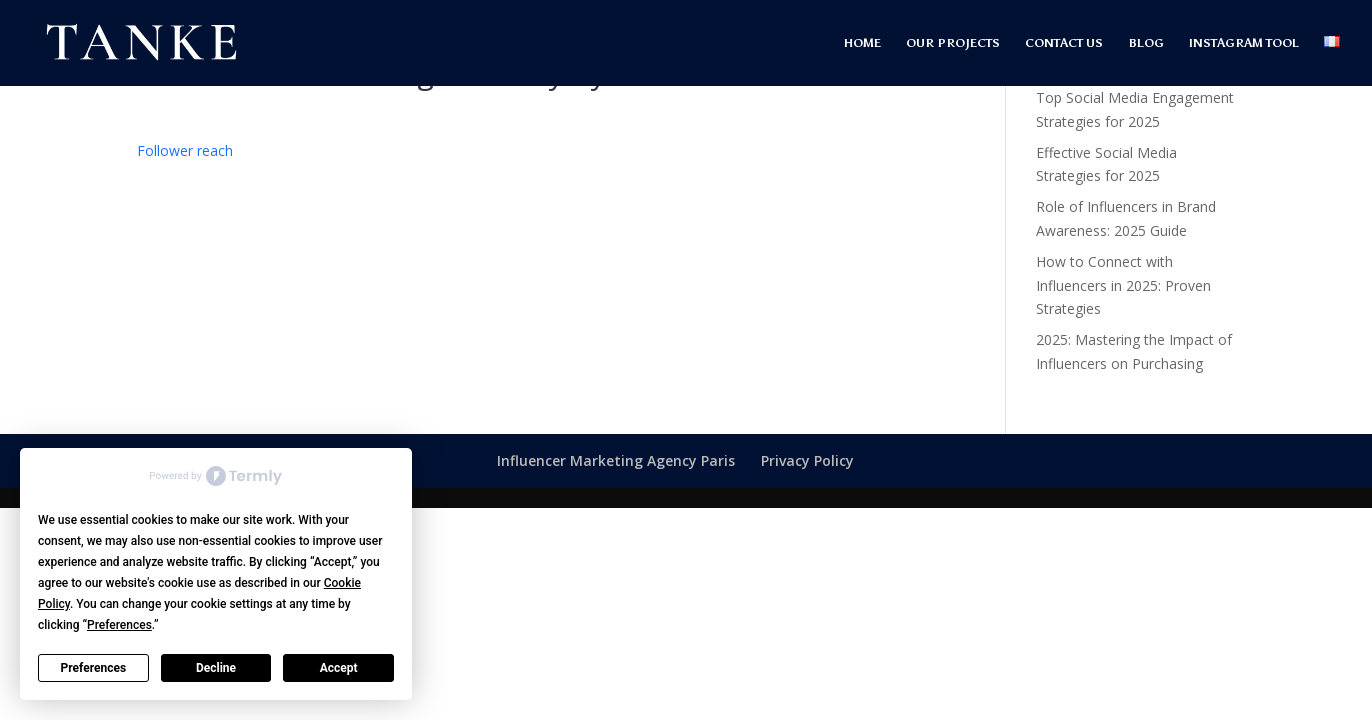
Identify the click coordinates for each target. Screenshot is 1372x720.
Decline (216, 668)
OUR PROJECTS (953, 43)
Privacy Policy (807, 460)
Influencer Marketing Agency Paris (616, 460)
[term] (185, 150)
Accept (339, 668)
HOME (862, 43)
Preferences (94, 668)
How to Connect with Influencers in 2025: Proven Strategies (1123, 285)
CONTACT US (1064, 43)
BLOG (1146, 43)
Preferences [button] (119, 625)
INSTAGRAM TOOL (1244, 43)
